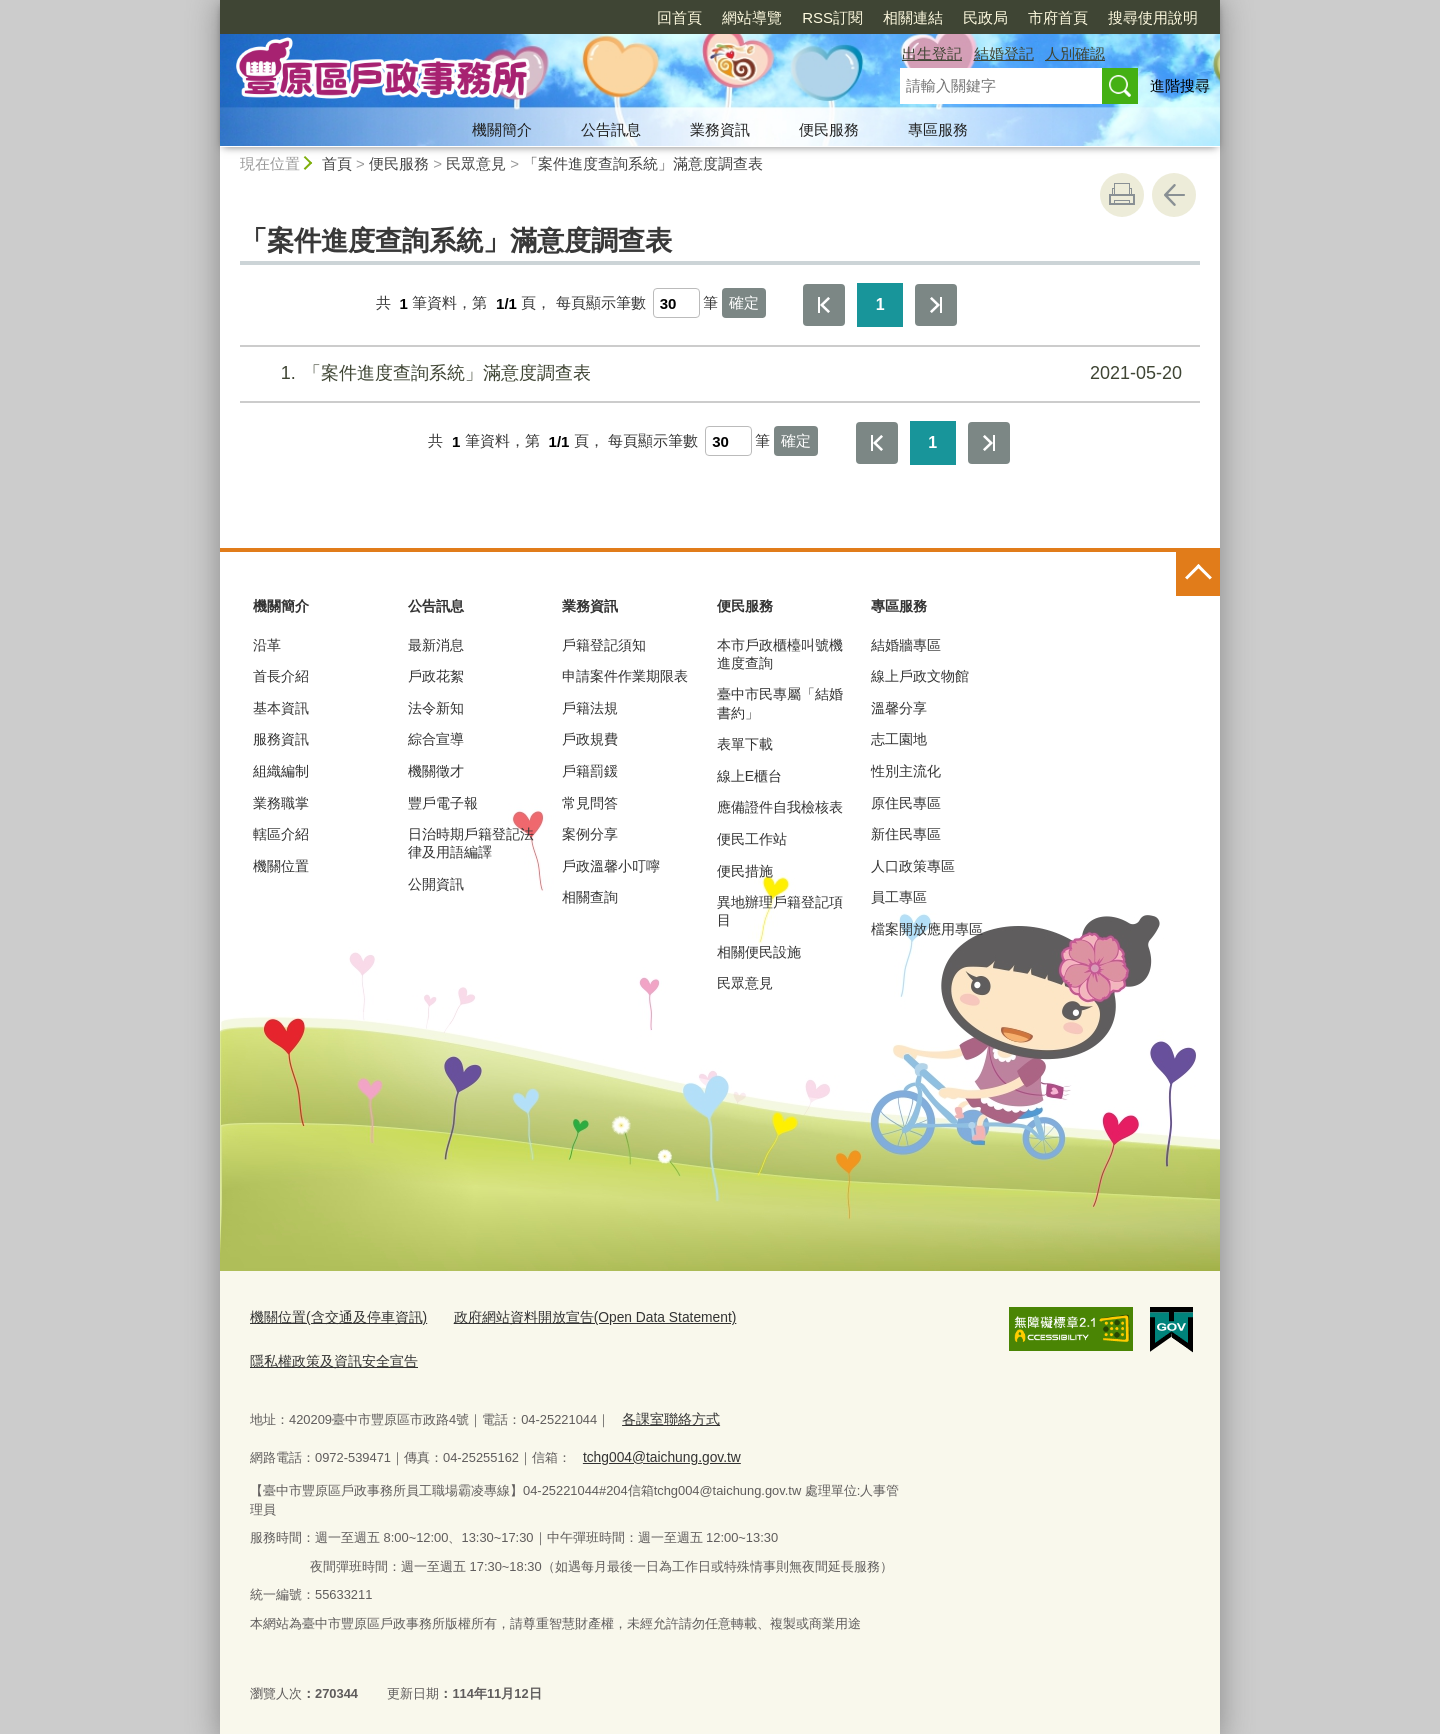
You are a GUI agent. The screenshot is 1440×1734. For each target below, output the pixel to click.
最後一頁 (936, 305)
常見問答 (590, 803)
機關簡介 (502, 129)
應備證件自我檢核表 (780, 807)
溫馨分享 (899, 708)
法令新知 (436, 708)
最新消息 (436, 645)
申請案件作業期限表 (625, 676)
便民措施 (745, 871)
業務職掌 (281, 803)
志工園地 (899, 739)
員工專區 (899, 897)
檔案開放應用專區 (927, 929)
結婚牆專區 (906, 645)
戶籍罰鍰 (590, 771)
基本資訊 (281, 708)
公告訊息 (611, 129)
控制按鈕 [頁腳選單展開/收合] (1198, 574)
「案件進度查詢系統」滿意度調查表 (643, 163)
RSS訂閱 (832, 17)
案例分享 (590, 834)
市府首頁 (1058, 17)
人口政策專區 (913, 866)
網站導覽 (752, 17)
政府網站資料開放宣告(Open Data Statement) (572, 1316)
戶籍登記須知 (604, 645)
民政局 (985, 17)
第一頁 (824, 305)
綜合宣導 (436, 739)
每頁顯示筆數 (601, 303)
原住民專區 (906, 803)
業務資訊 (720, 129)
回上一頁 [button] (1174, 195)
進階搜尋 (1180, 85)
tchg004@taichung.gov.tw (656, 1449)
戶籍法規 (590, 708)
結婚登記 (1004, 53)
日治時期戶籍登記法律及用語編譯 (471, 843)
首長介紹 (281, 676)
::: (211, 8)
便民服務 (829, 129)
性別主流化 (906, 771)
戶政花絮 (436, 676)
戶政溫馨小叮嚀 (611, 866)
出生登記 (932, 53)
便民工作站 (752, 839)
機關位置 (281, 866)
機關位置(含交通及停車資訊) (332, 1316)
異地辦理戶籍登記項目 (780, 911)
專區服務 (938, 129)
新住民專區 (906, 834)
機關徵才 (436, 771)
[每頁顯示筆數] (676, 303)
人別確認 (1075, 53)
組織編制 (281, 771)
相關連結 (913, 17)
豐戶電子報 (443, 803)
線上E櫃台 (749, 776)
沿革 (267, 645)
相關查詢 (590, 897)
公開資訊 (436, 884)
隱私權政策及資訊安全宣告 (328, 1357)
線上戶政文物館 (920, 676)
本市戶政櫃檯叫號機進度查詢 (780, 654)
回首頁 (679, 17)
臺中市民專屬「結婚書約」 (780, 703)
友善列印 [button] (1122, 195)
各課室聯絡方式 (667, 1413)
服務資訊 (281, 739)
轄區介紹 (281, 834)
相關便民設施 (759, 952)
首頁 (337, 163)
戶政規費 (590, 739)
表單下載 (745, 744)
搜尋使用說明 (1153, 17)
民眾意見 (476, 163)
